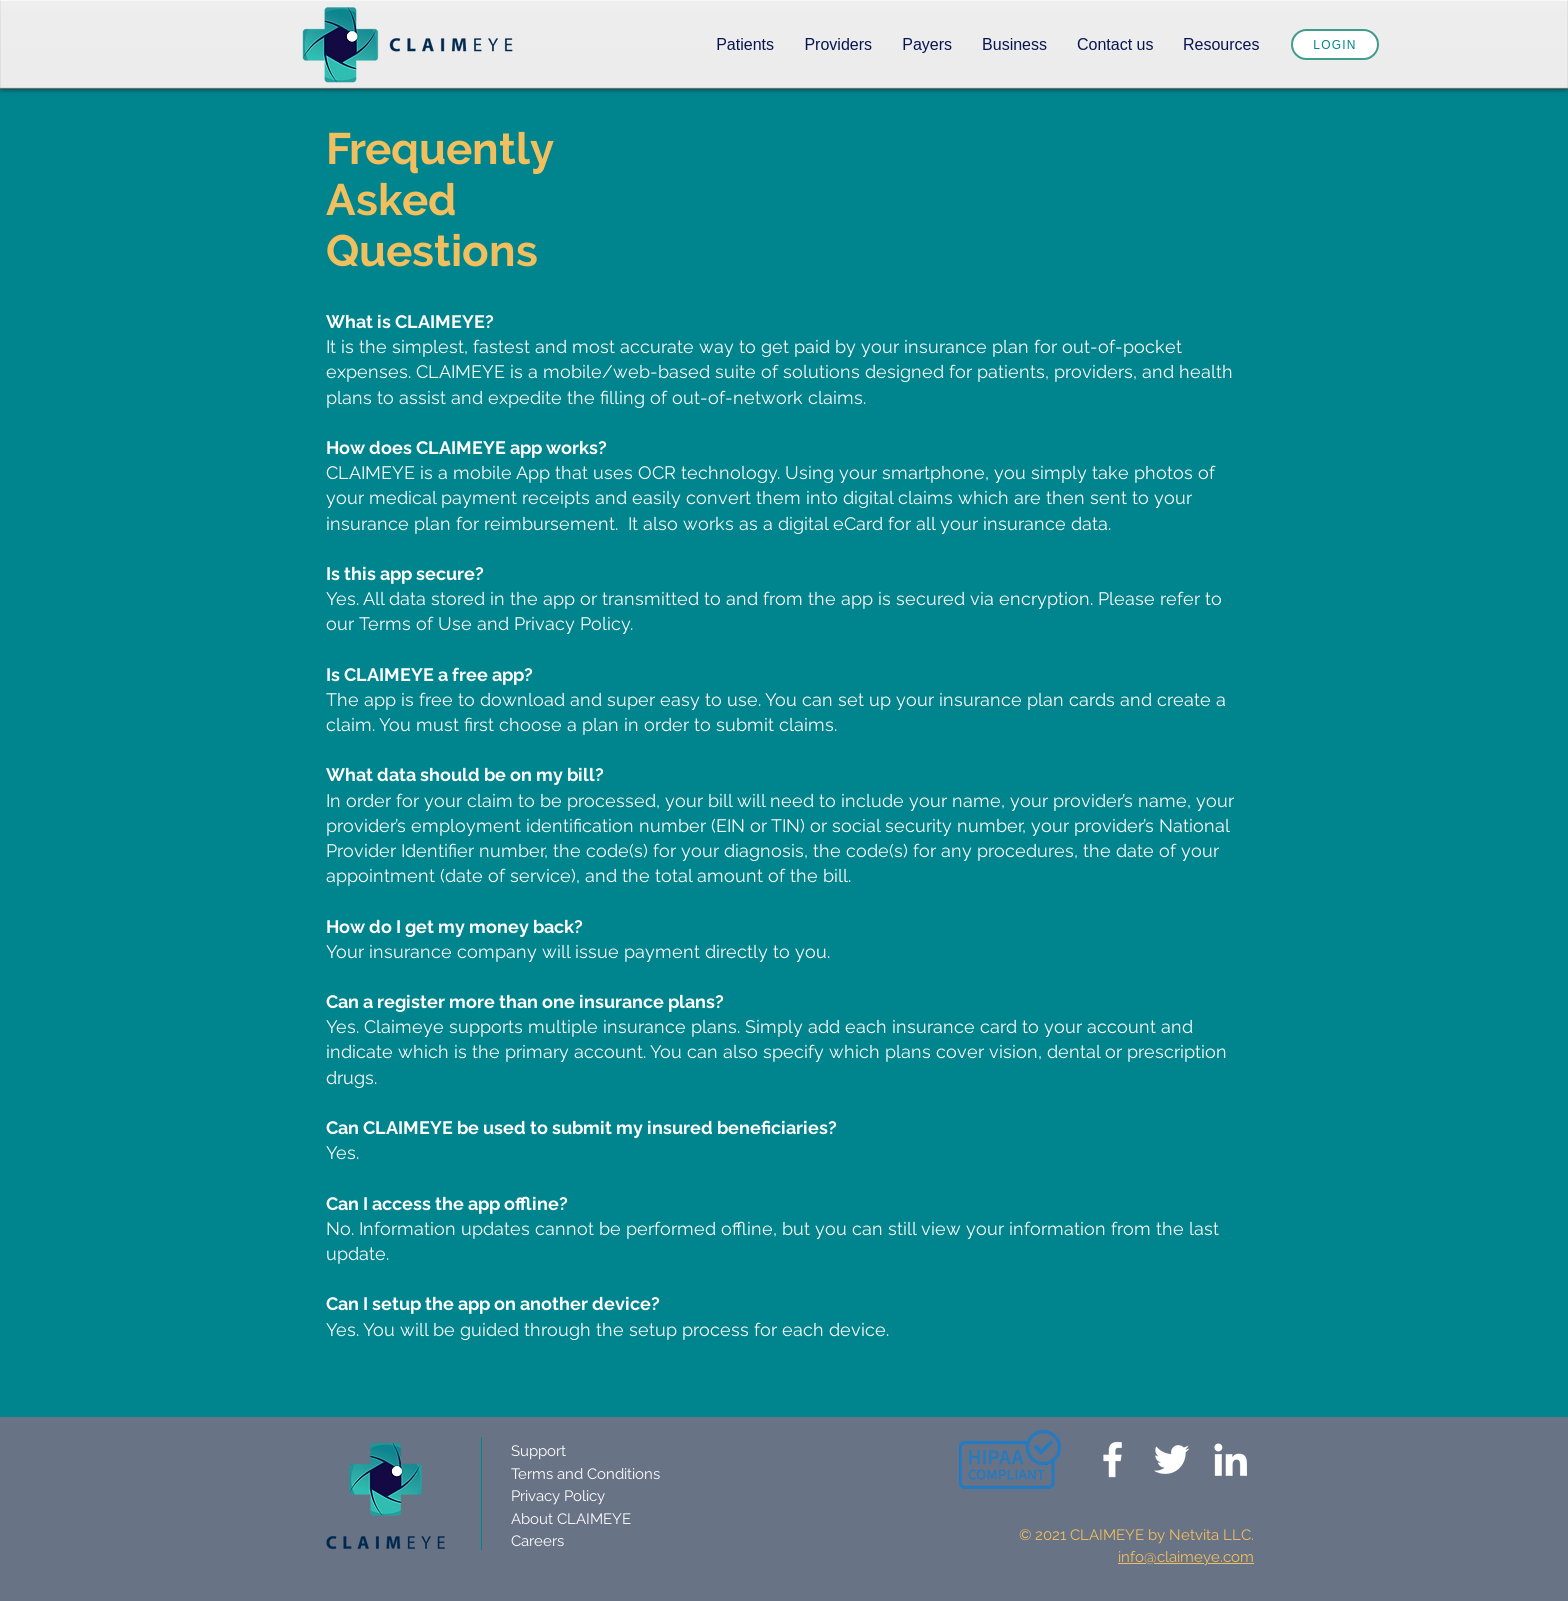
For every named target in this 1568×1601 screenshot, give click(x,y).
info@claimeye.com (1186, 1557)
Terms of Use (415, 623)
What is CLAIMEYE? (410, 321)
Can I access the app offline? (447, 1203)
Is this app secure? (405, 573)
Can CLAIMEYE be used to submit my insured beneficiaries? (581, 1127)
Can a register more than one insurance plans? (525, 1001)
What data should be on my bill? (465, 774)
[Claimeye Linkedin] (1230, 1459)
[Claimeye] (1112, 1459)
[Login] (1335, 44)
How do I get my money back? (454, 926)
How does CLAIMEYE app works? (466, 447)
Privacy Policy (572, 623)
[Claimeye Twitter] (1171, 1459)
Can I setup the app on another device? (493, 1303)
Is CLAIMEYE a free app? (429, 674)
